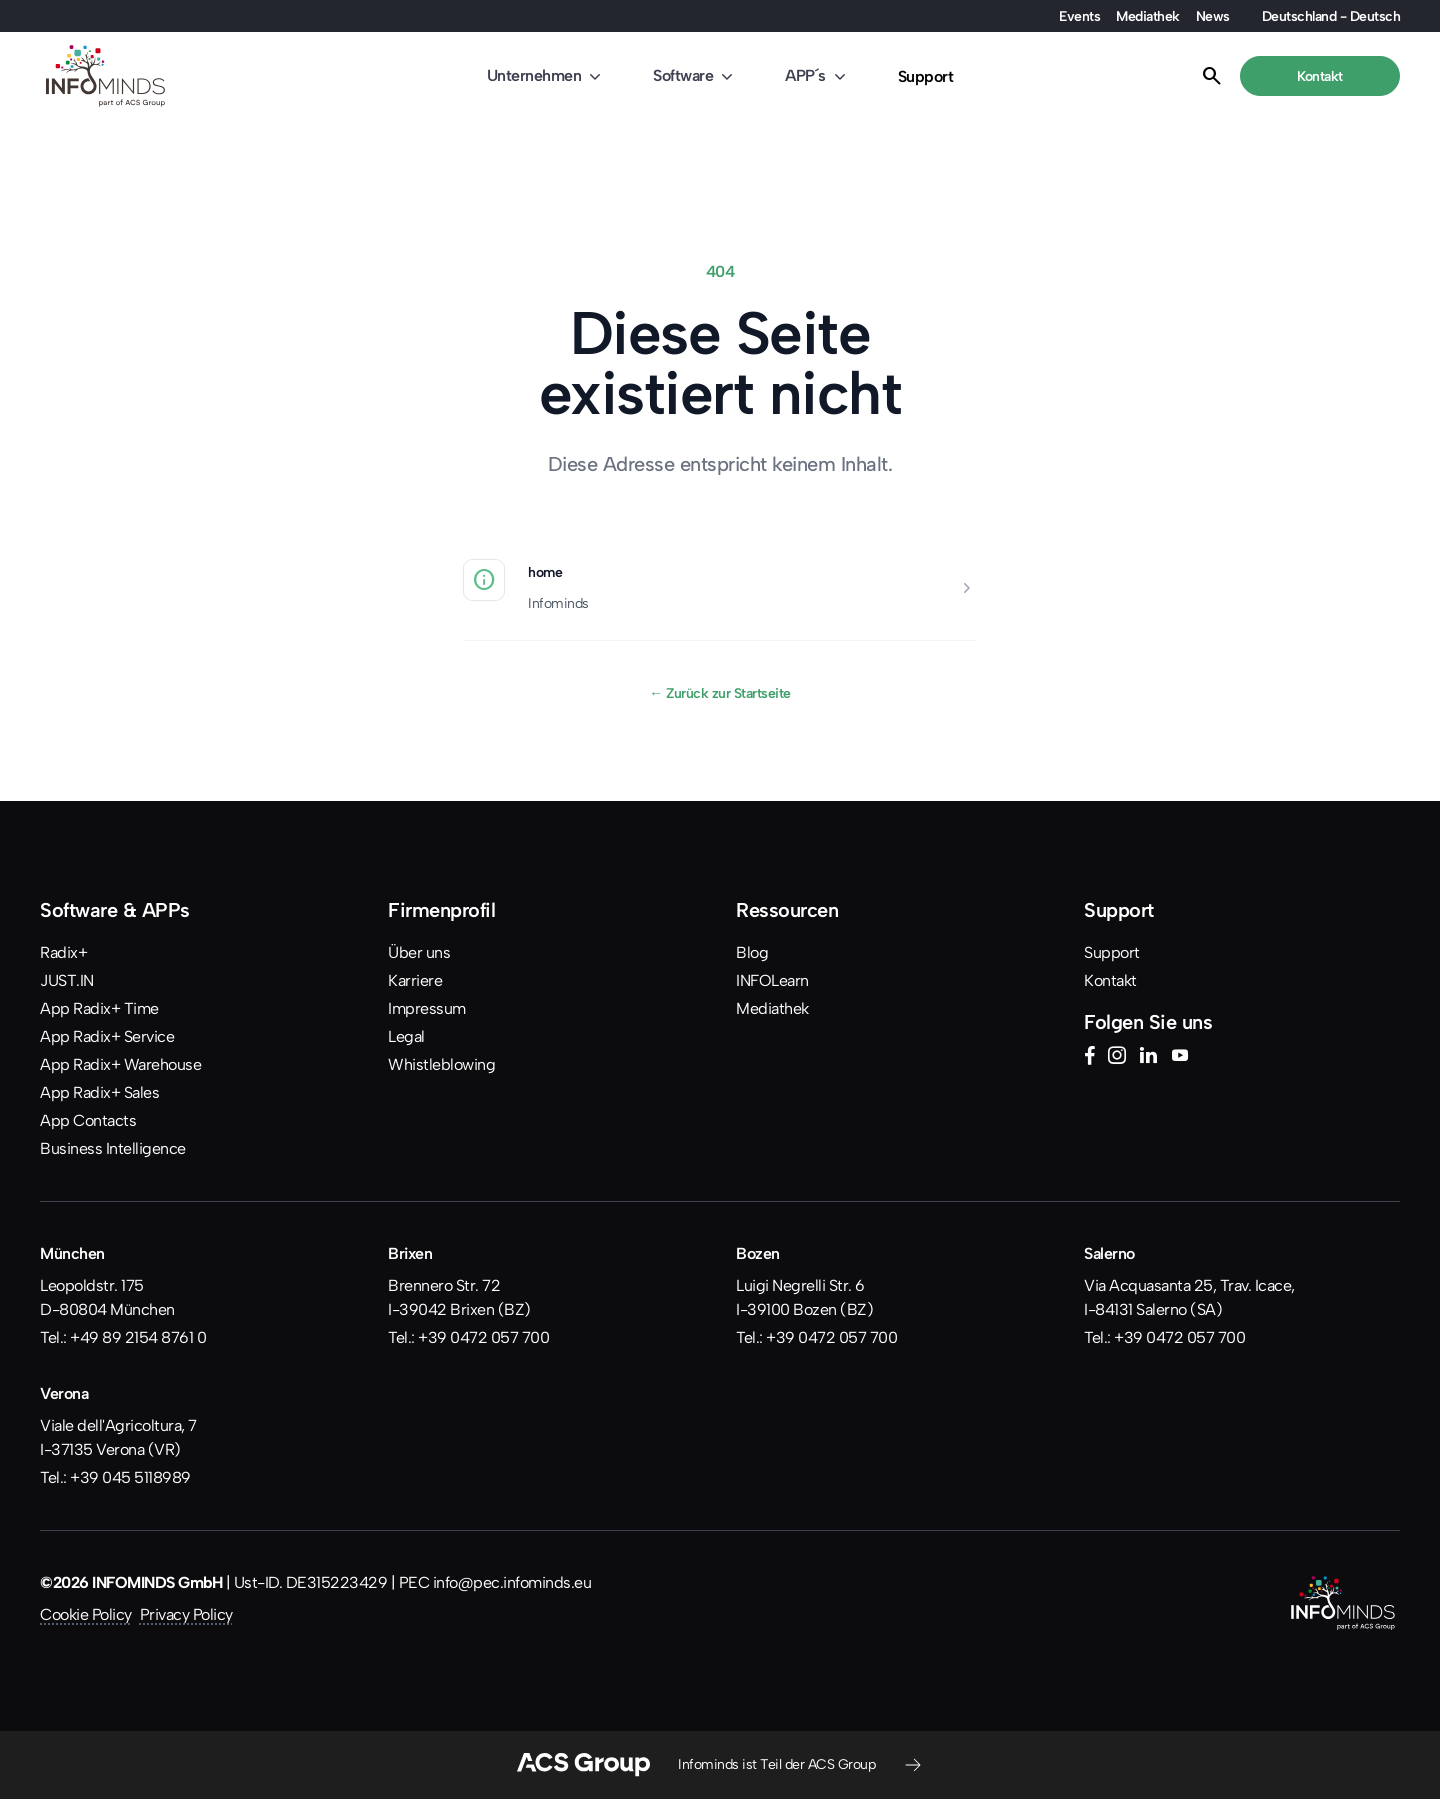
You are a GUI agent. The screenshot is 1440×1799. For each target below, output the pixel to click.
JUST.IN (67, 980)
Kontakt (1110, 980)
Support (926, 76)
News (1213, 16)
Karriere (415, 980)
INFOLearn (772, 980)
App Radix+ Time (99, 1008)
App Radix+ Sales (99, 1092)
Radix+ (63, 952)
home (545, 572)
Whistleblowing (441, 1064)
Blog (752, 952)
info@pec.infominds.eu (512, 1582)
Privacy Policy (186, 1614)
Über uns (419, 952)
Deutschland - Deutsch (1331, 16)
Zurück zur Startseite (720, 693)
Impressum (427, 1008)
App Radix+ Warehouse (120, 1064)
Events (1079, 16)
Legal (406, 1036)
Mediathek (1148, 16)
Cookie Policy (86, 1614)
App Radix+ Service (107, 1036)
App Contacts (88, 1120)
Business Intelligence (113, 1148)
